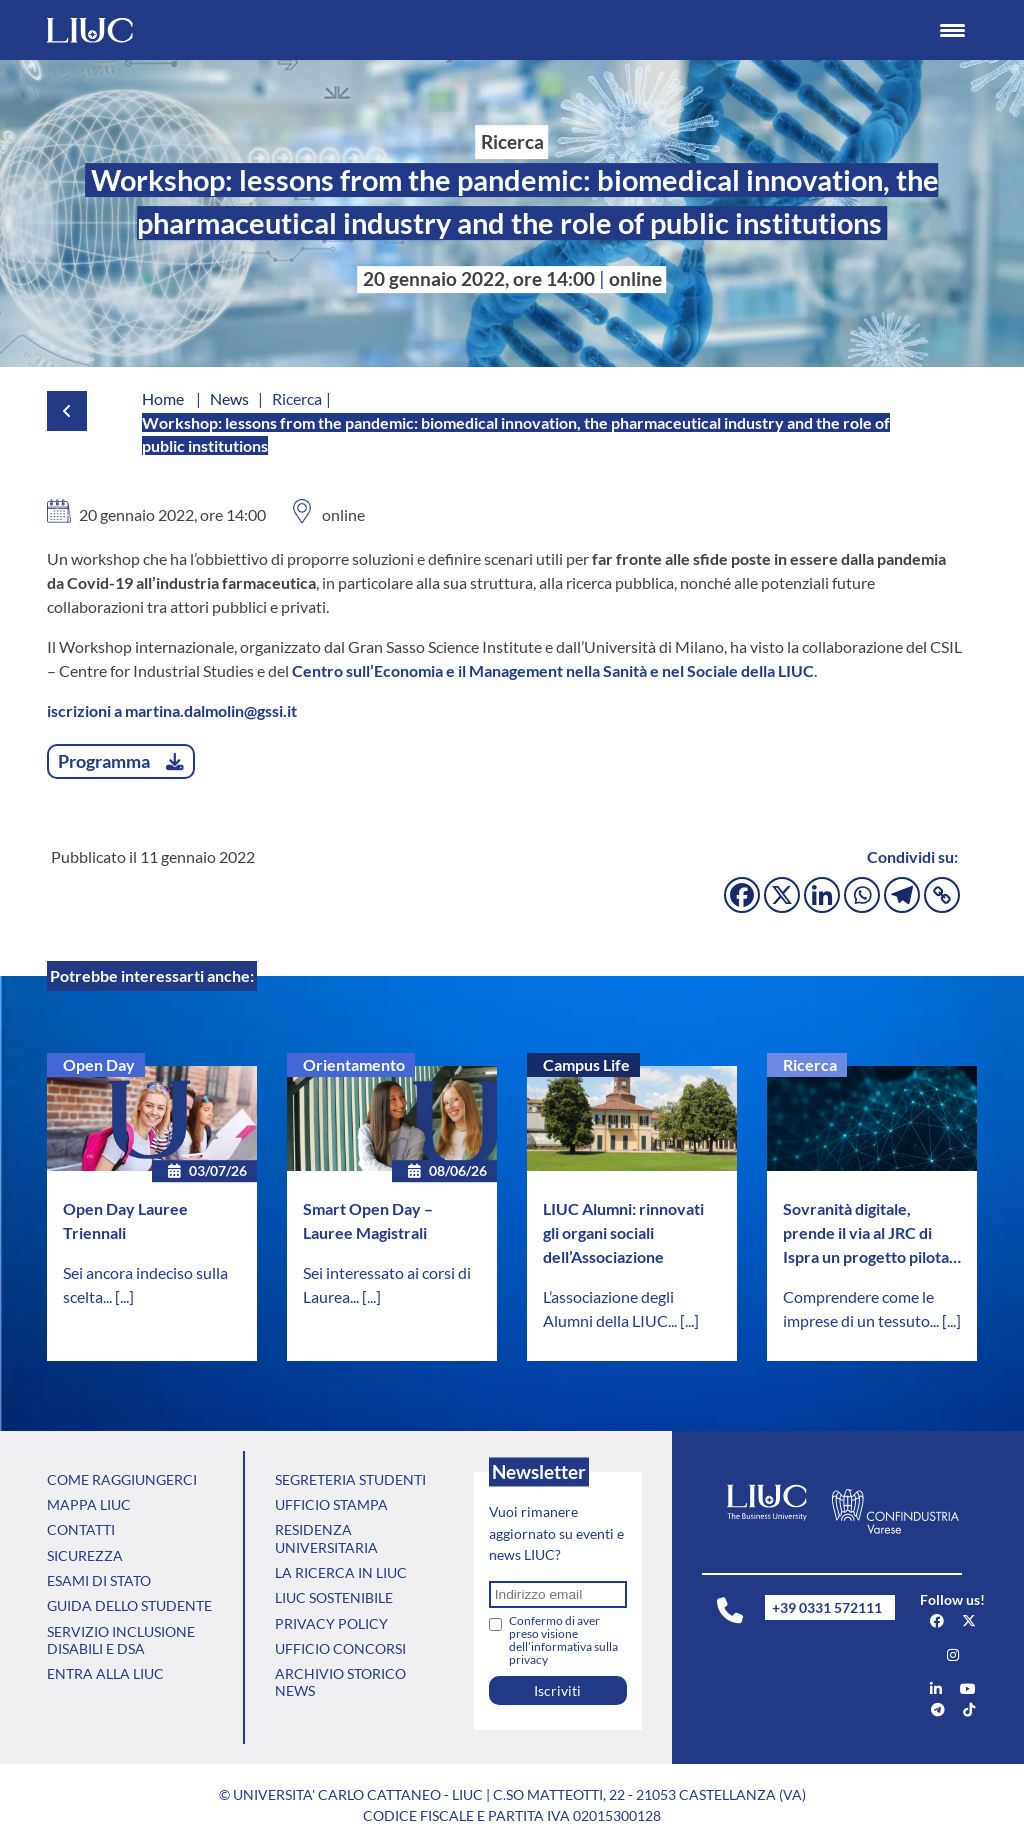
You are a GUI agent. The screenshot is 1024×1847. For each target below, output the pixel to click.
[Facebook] (742, 895)
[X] (782, 895)
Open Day (99, 1064)
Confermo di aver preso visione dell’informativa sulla (563, 1640)
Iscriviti (557, 1690)
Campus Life (586, 1064)
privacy (528, 1659)
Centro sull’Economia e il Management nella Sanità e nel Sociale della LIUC (553, 670)
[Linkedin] (822, 895)
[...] (124, 1296)
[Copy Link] (942, 895)
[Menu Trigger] (953, 30)
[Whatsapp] (862, 895)
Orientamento (354, 1064)
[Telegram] (902, 895)
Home (163, 398)
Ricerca (810, 1064)
